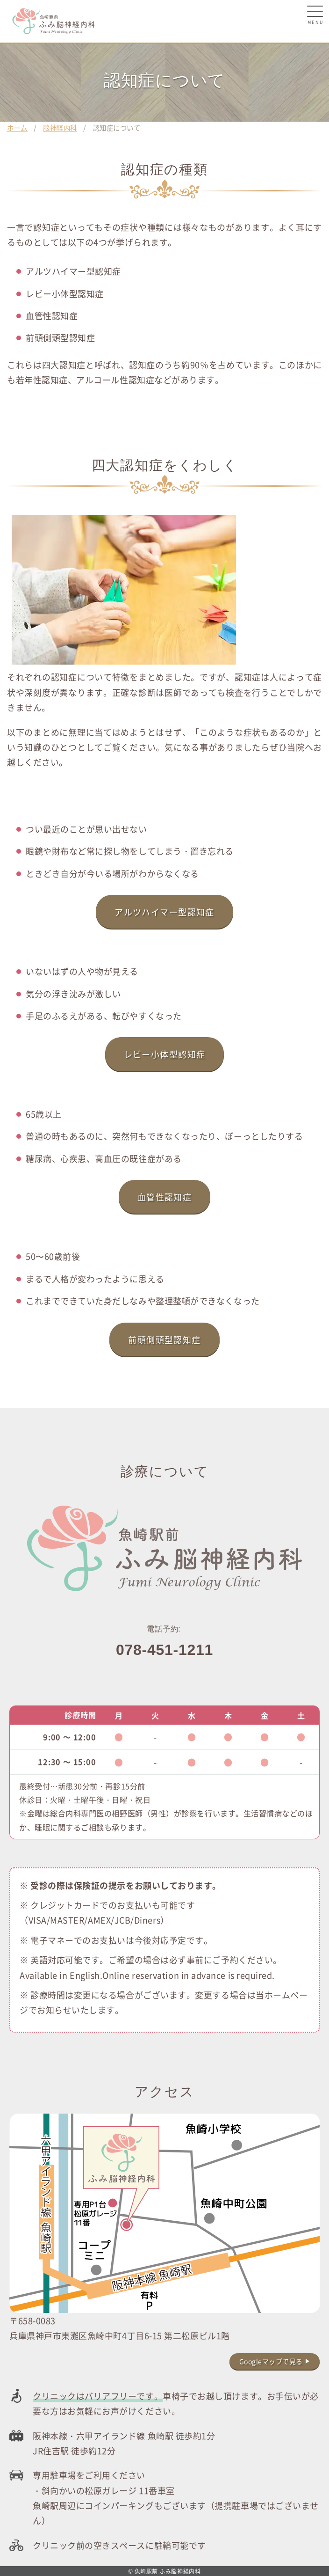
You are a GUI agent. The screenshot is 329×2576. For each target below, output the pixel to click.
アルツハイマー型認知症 (164, 912)
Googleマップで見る (271, 2361)
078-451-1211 (164, 1649)
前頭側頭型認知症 (164, 1339)
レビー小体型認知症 (165, 1054)
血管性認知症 (164, 1197)
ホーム (17, 127)
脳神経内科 (60, 127)
